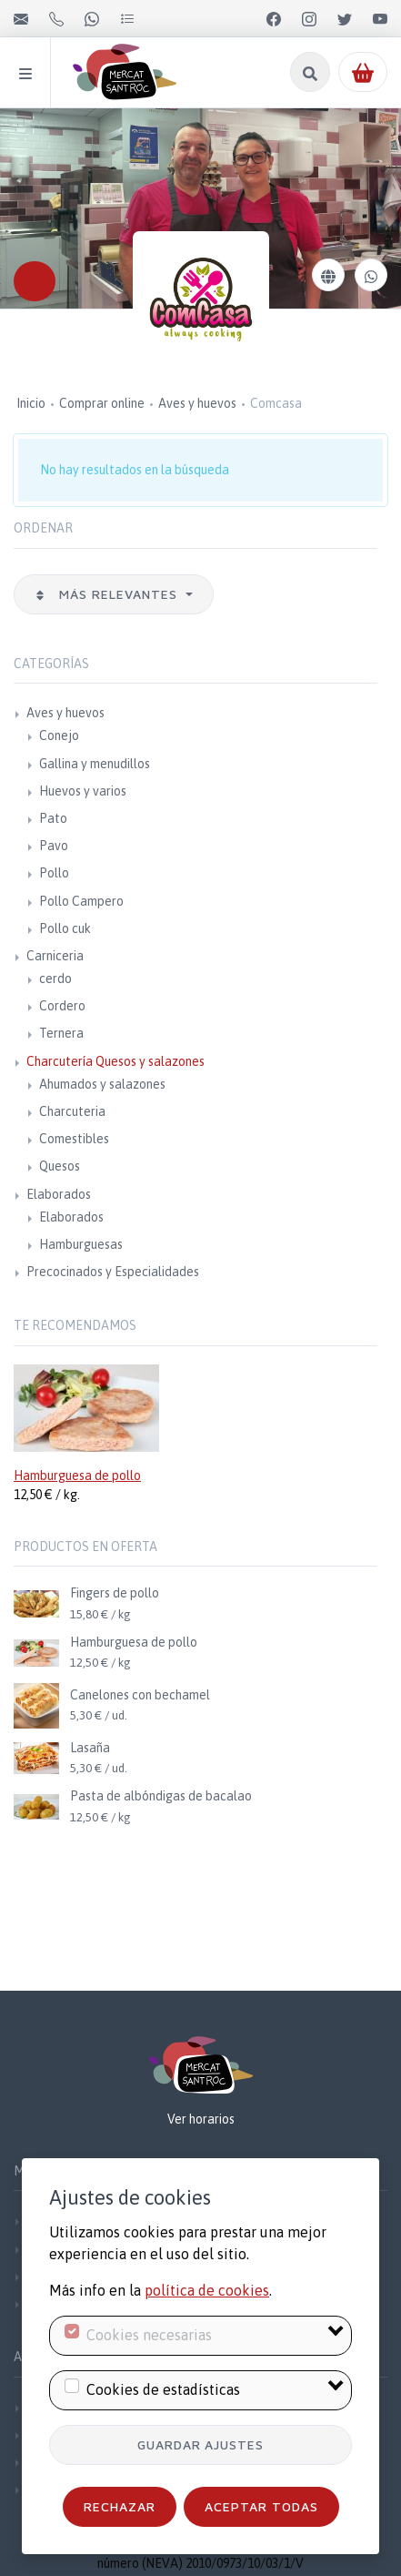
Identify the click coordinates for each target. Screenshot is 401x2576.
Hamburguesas (81, 1244)
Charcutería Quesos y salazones (115, 1061)
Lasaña (90, 1747)
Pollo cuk (65, 928)
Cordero (62, 1006)
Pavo (53, 845)
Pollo (54, 873)
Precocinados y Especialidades (112, 1271)
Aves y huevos (197, 403)
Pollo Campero (81, 901)
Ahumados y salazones (102, 1084)
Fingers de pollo (114, 1593)
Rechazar (119, 2506)
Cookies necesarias (149, 2335)
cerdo (55, 978)
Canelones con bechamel (140, 1695)
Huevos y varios (82, 791)
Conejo (59, 735)
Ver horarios (201, 2119)
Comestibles (74, 1138)
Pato (53, 818)
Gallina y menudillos (94, 763)
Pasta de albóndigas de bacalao (161, 1796)
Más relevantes (108, 594)
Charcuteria (72, 1111)
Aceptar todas (261, 2506)
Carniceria (55, 955)
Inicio (30, 403)
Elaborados (58, 1194)
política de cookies (207, 2290)
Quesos (59, 1166)
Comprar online (102, 403)
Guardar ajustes (201, 2444)
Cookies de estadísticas (163, 2389)
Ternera (61, 1033)
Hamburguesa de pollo (77, 1475)
